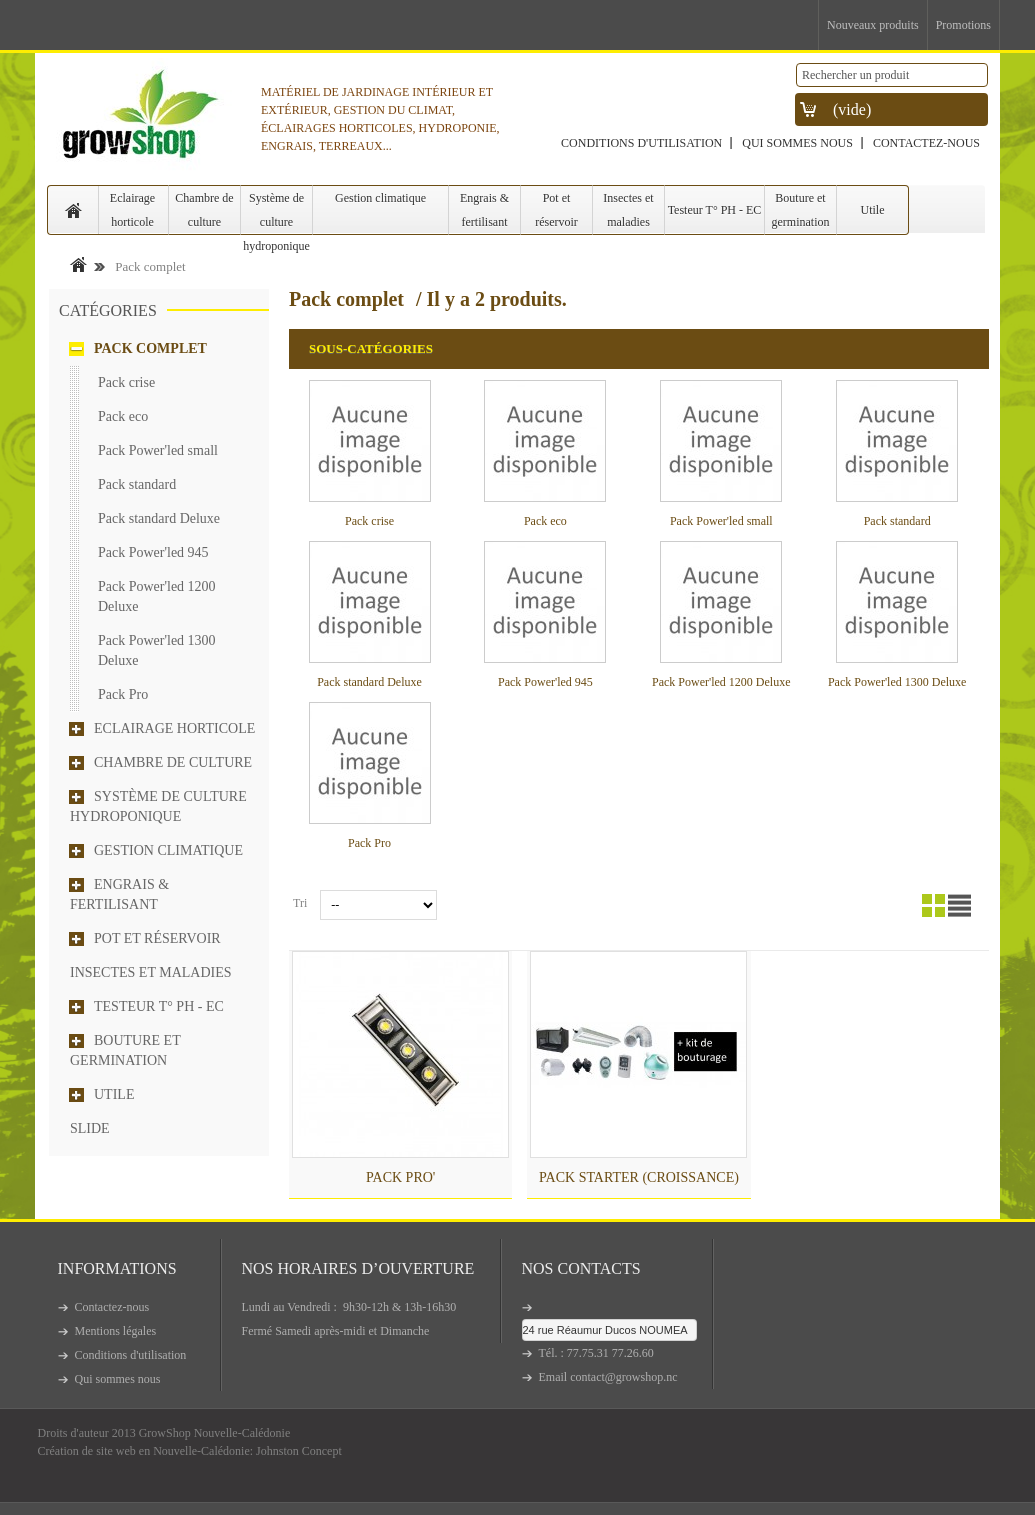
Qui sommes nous (797, 143)
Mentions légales (116, 1331)
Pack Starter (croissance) (639, 1177)
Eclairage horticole (132, 210)
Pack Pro (123, 694)
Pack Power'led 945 (153, 552)
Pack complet (150, 348)
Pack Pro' (400, 1177)
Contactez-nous (926, 143)
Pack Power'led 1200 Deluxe (157, 596)
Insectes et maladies (628, 210)
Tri (300, 903)
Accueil (78, 264)
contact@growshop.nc (623, 1377)
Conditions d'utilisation (641, 143)
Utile (873, 210)
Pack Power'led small (158, 450)
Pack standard (137, 484)
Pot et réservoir (556, 210)
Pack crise (126, 382)
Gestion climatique (380, 198)
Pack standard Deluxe (159, 518)
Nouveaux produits (873, 25)
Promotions (963, 25)
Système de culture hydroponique (276, 213)
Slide (90, 1128)
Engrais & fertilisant (484, 210)
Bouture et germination (801, 210)
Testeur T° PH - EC (715, 210)
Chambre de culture (204, 210)
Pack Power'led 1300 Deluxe (157, 650)
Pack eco (123, 416)
